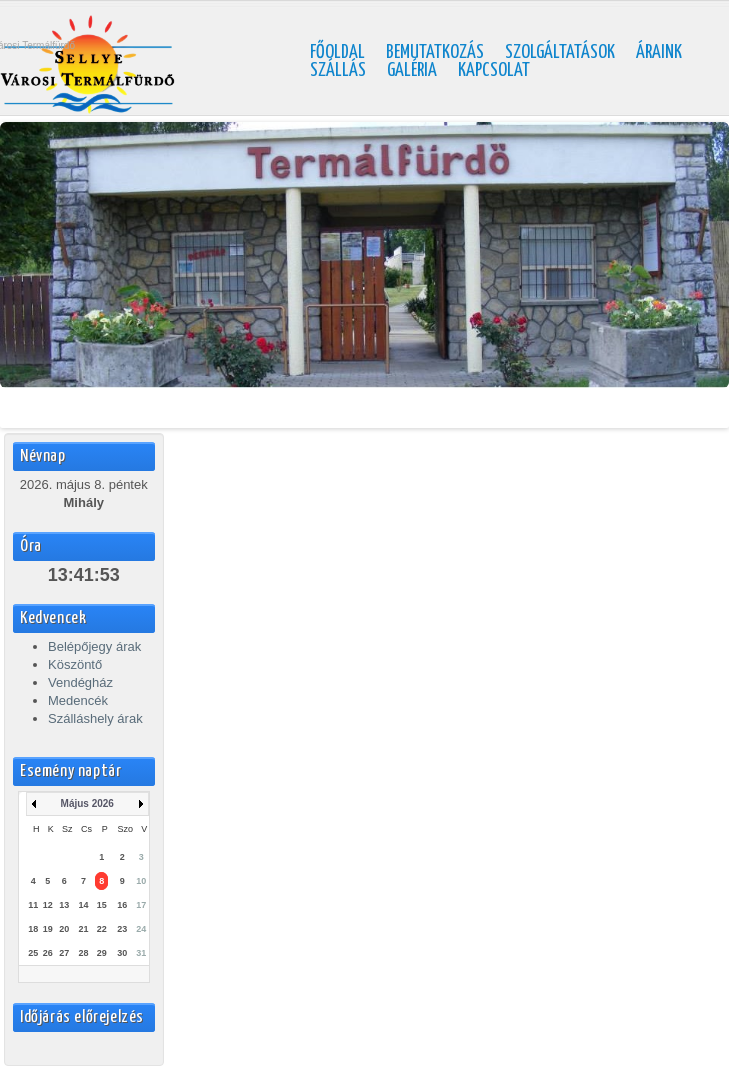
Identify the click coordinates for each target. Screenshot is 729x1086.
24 (141, 929)
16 (122, 905)
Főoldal (337, 53)
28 (83, 953)
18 (33, 929)
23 (122, 929)
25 (33, 953)
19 (48, 929)
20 (64, 929)
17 (141, 905)
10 (141, 881)
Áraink (659, 53)
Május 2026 (87, 803)
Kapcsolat (494, 71)
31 (141, 953)
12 (48, 905)
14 (83, 905)
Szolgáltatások (560, 53)
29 (102, 953)
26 (48, 953)
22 (102, 929)
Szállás (338, 71)
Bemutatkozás (435, 53)
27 (64, 953)
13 (64, 905)
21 (83, 929)
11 (33, 905)
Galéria (412, 71)
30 (122, 953)
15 (102, 905)
